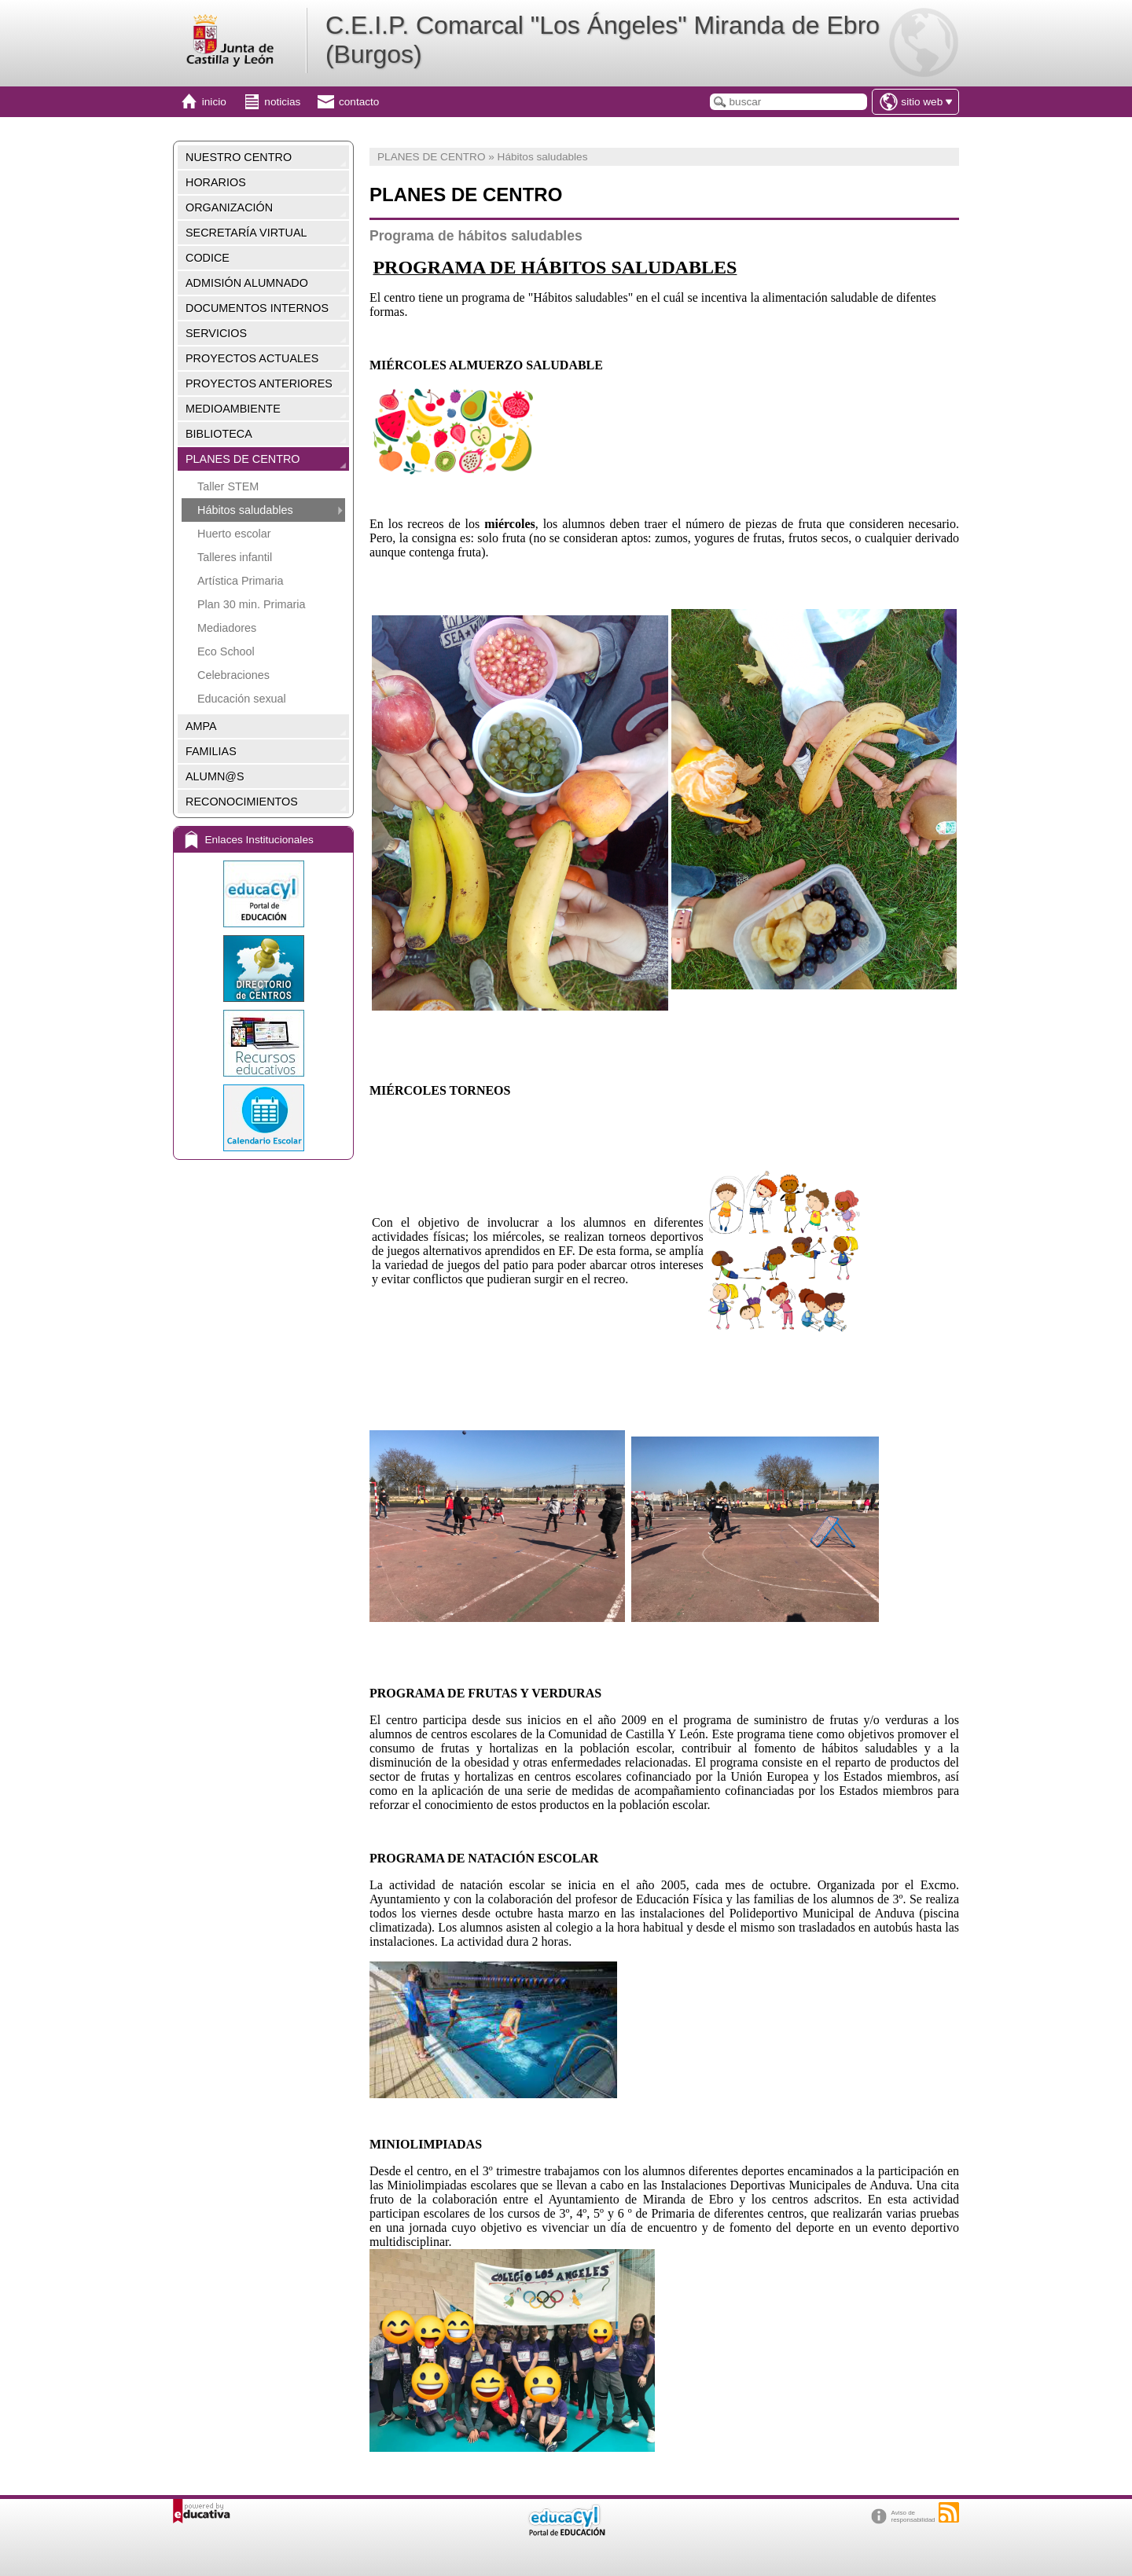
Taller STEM (228, 486)
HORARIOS (216, 182)
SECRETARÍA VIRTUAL (246, 232)
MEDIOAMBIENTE (233, 408)
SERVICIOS (216, 333)
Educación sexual (241, 698)
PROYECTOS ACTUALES (252, 358)
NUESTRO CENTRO (239, 157)
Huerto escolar (234, 533)
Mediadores (226, 628)
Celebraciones (233, 675)
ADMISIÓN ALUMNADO (247, 283)
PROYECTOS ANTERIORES (259, 383)
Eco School (226, 651)
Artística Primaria (240, 580)
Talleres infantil (234, 557)
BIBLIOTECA (219, 433)
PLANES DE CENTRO (243, 459)
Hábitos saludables (245, 510)
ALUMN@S (215, 776)
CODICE (208, 257)
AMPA (201, 726)
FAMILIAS (211, 751)
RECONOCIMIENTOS (242, 801)
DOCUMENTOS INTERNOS (257, 308)
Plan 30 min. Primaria (251, 604)
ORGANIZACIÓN (229, 207)
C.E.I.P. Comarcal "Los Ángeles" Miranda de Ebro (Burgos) (602, 39)
